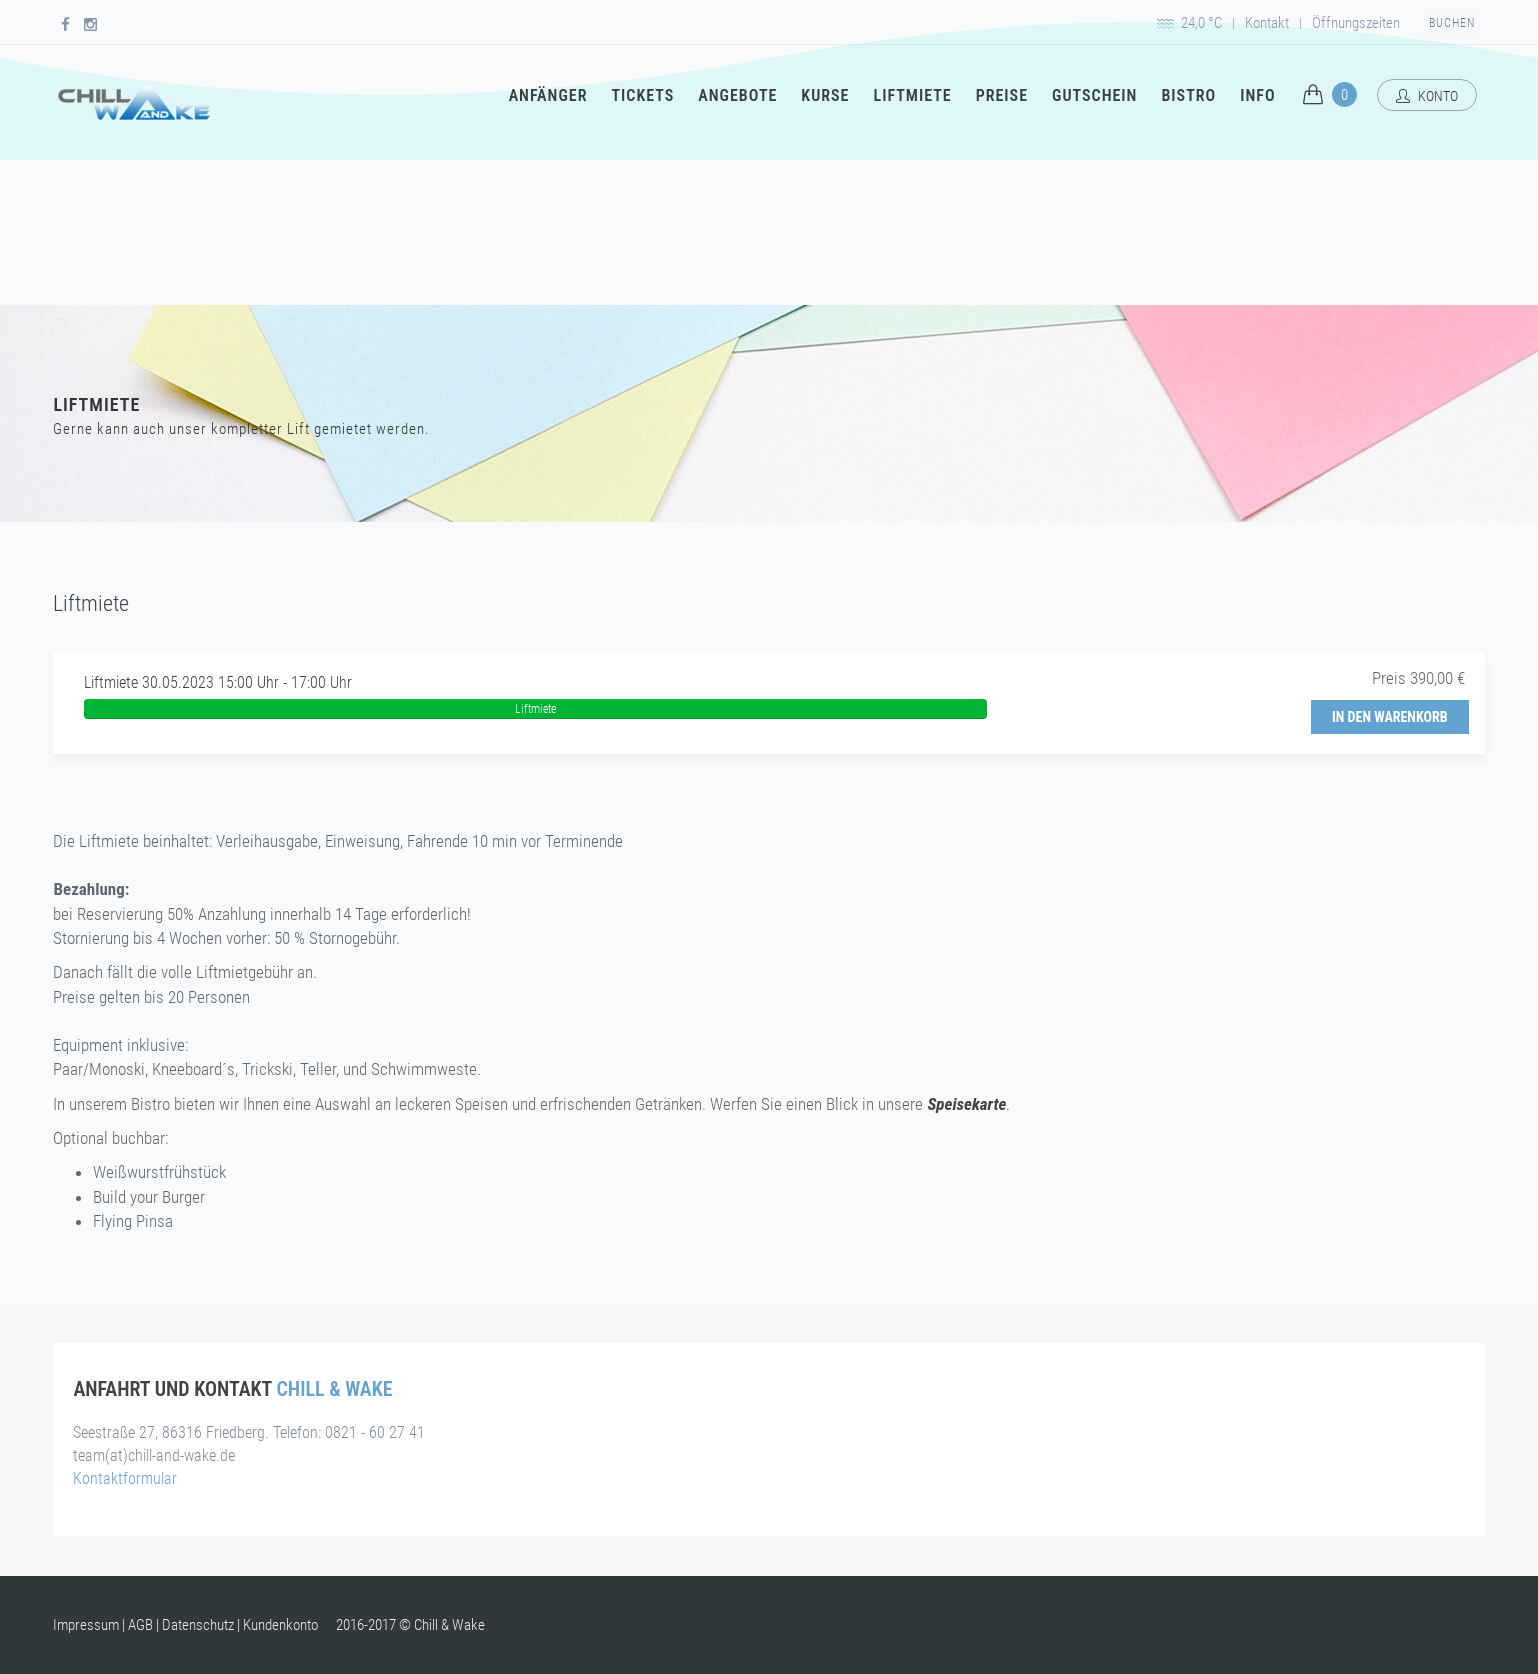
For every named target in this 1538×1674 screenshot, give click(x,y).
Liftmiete (912, 95)
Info (1257, 95)
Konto (1427, 96)
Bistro (1188, 95)
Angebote (737, 95)
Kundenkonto (280, 1625)
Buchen (1452, 23)
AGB (140, 1625)
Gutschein (1094, 95)
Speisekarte (966, 1104)
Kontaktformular (125, 1478)
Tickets (642, 95)
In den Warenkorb (1390, 717)
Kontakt (1267, 23)
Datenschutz (198, 1625)
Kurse (825, 95)
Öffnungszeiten (1356, 23)
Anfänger (548, 95)
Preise (1002, 95)
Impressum (86, 1625)
